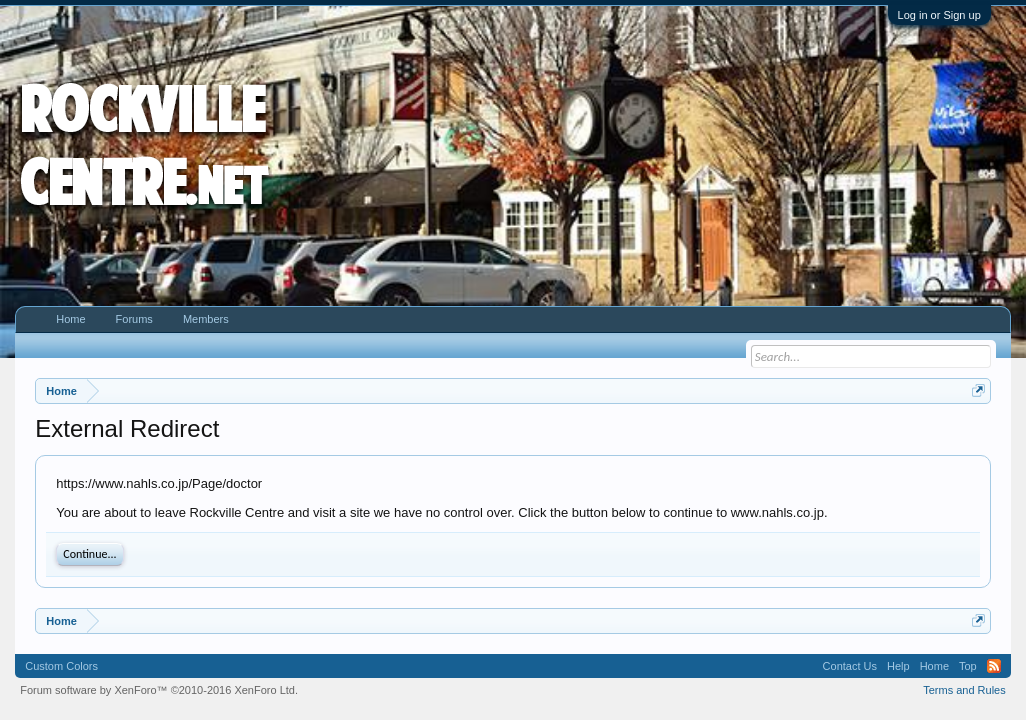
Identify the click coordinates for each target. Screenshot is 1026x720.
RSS (994, 666)
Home (70, 319)
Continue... (89, 554)
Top (968, 666)
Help (898, 666)
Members (206, 319)
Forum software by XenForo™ (159, 690)
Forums (134, 319)
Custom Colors (61, 666)
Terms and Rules (964, 690)
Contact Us (850, 666)
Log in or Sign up (939, 15)
